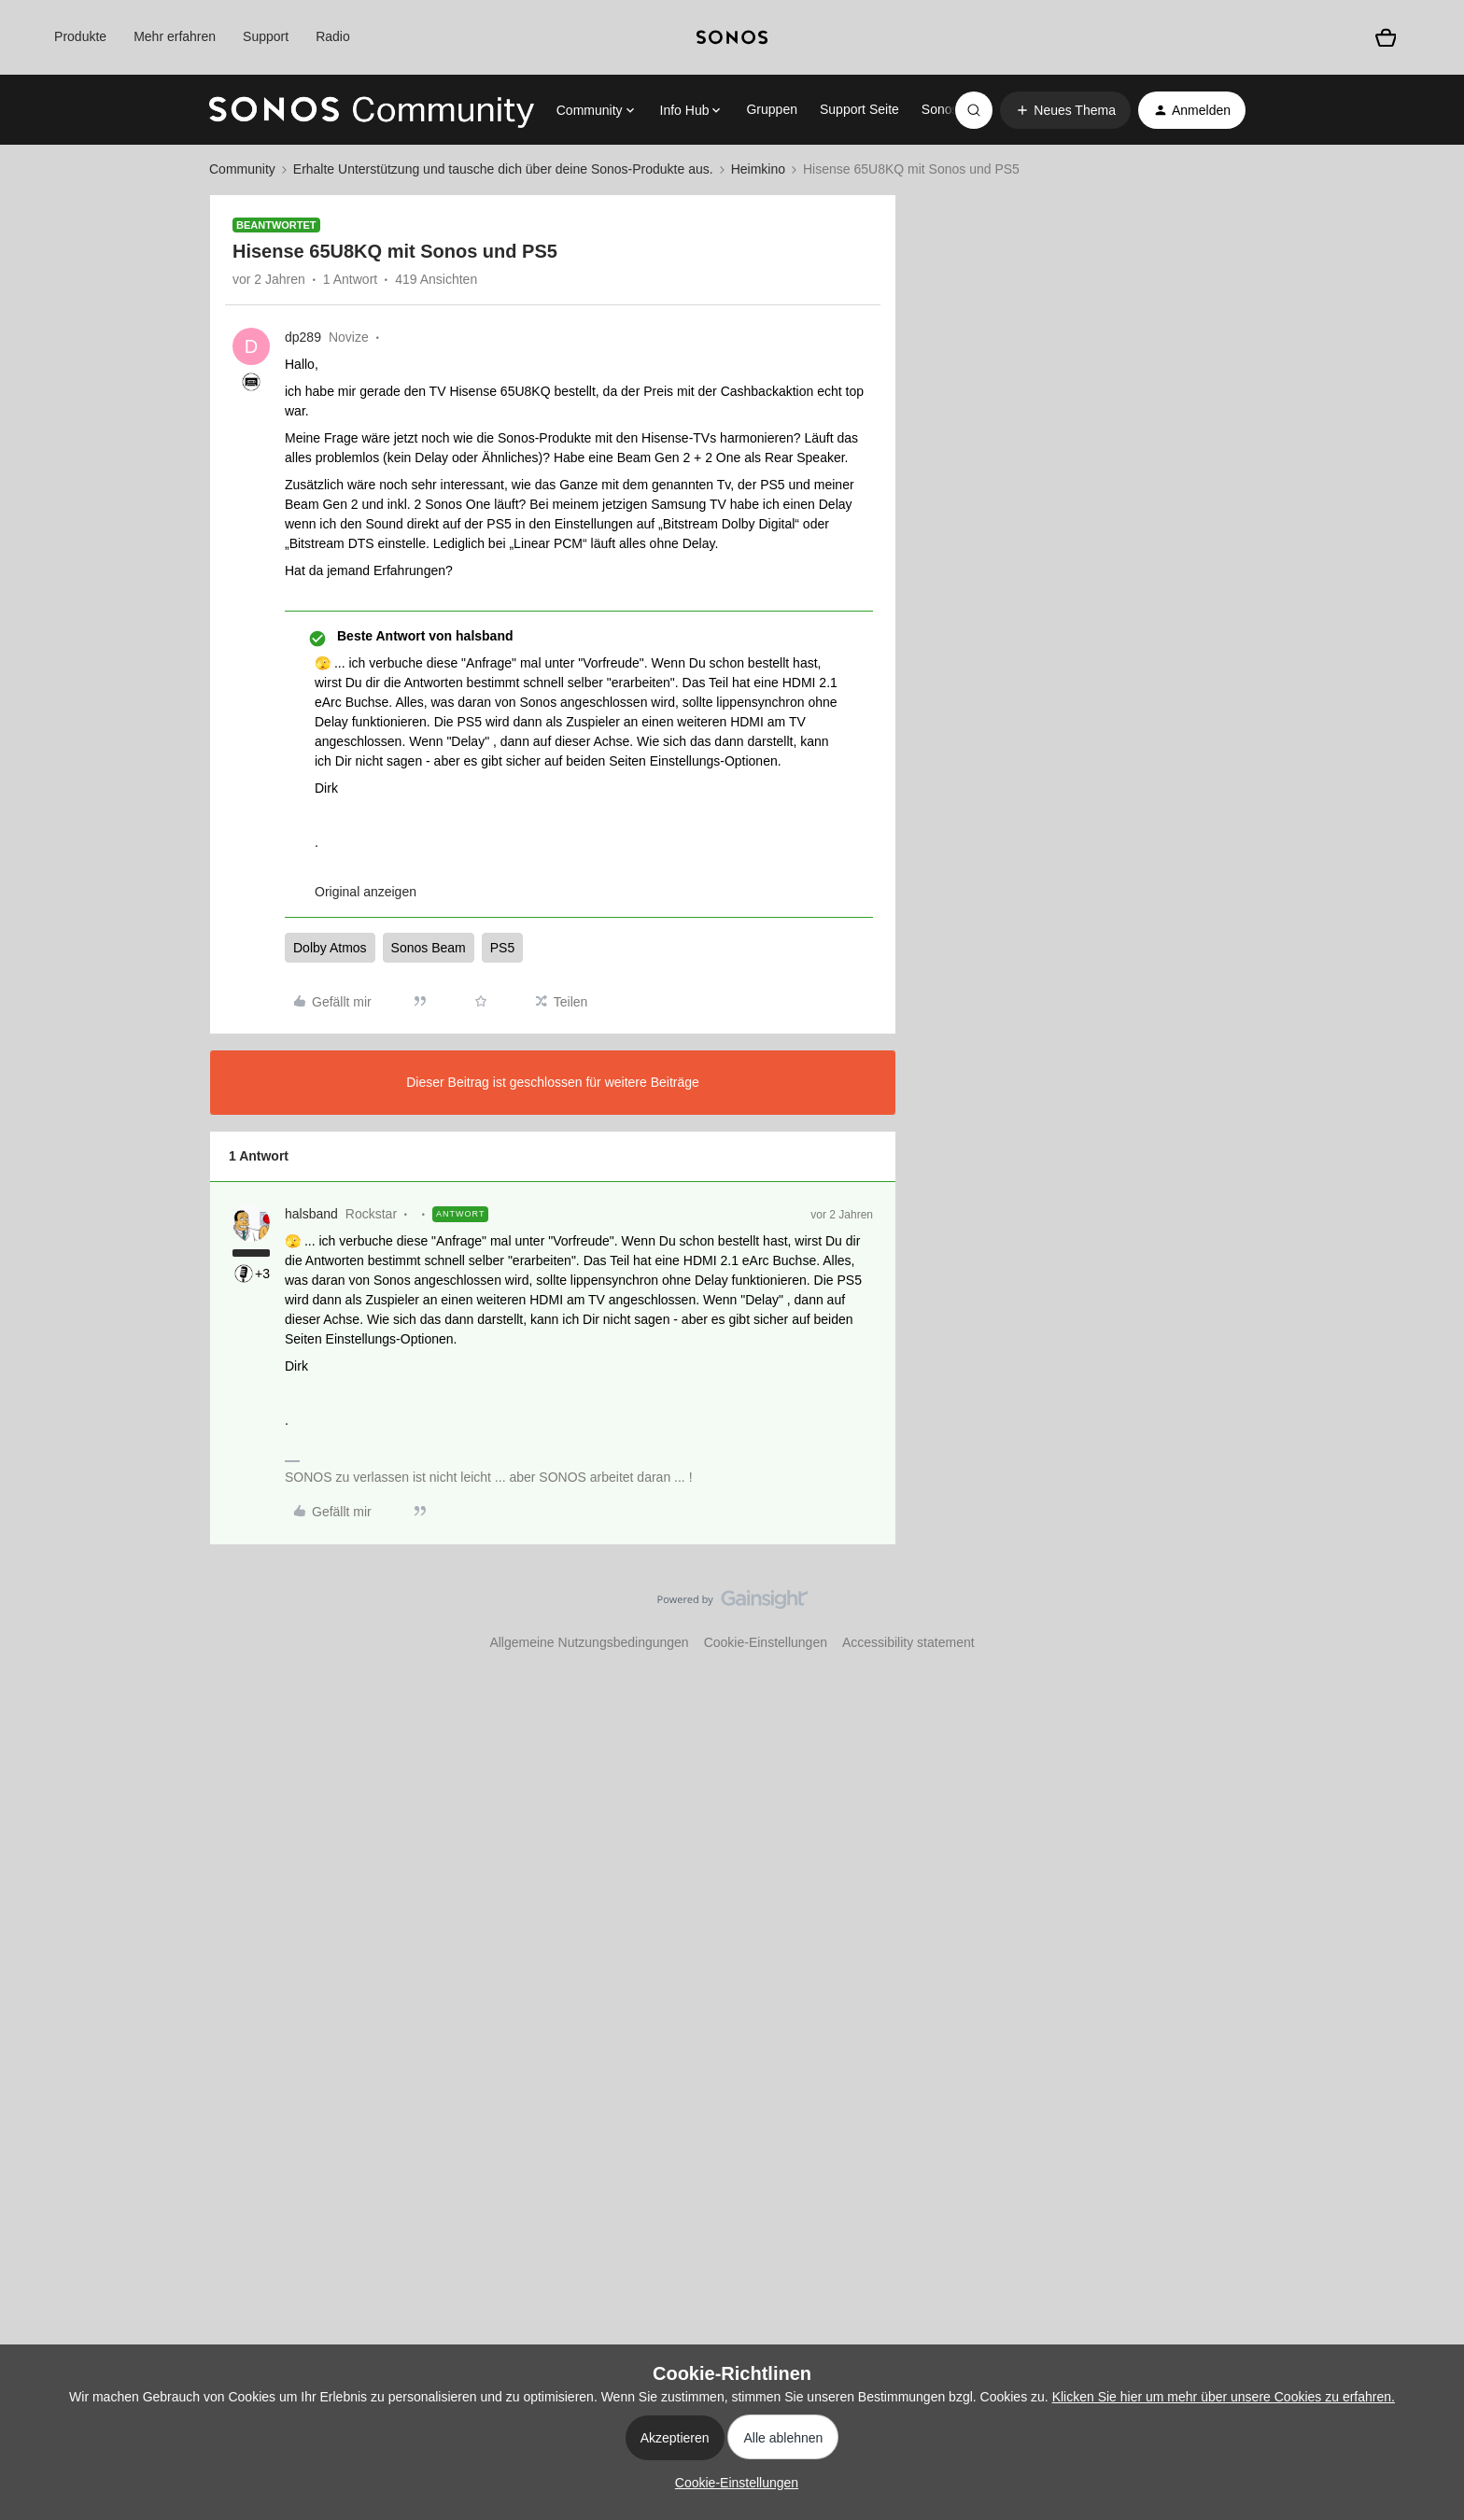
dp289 (303, 337)
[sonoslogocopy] (732, 37)
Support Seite (859, 109)
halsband (311, 1213)
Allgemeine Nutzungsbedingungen (588, 1642)
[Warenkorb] (1385, 37)
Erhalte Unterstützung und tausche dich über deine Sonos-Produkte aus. (503, 169)
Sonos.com (954, 109)
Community (242, 169)
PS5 (502, 947)
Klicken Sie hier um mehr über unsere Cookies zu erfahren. (1223, 2396)
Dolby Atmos (330, 947)
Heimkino (758, 169)
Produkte (80, 36)
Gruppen (771, 109)
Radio (333, 36)
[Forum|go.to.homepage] (371, 110)
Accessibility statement (908, 1642)
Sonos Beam (428, 947)
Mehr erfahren (175, 36)
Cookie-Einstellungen (765, 1642)
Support (266, 36)
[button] (1065, 110)
